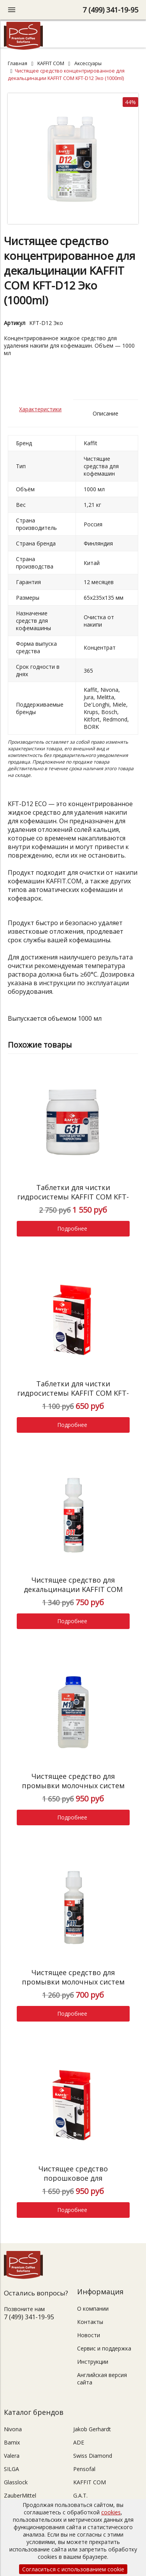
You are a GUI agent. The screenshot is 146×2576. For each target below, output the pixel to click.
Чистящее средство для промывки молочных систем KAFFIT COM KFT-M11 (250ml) (73, 1982)
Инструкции (92, 2361)
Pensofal (84, 2469)
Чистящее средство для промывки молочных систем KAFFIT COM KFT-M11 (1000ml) (73, 1785)
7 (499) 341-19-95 (110, 9)
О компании (93, 2308)
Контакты (90, 2322)
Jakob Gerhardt (92, 2429)
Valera (11, 2455)
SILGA (11, 2469)
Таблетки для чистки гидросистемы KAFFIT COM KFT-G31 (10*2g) (73, 1393)
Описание (105, 413)
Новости (88, 2335)
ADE (78, 2442)
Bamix (12, 2442)
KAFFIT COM (50, 63)
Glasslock (16, 2482)
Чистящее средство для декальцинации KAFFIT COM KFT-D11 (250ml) (73, 1589)
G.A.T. (80, 2495)
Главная (17, 63)
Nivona (13, 2429)
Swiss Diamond (92, 2455)
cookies (111, 2512)
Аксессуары (88, 63)
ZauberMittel (20, 2495)
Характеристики (40, 409)
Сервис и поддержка (104, 2348)
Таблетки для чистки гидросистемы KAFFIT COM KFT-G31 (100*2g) (73, 1197)
